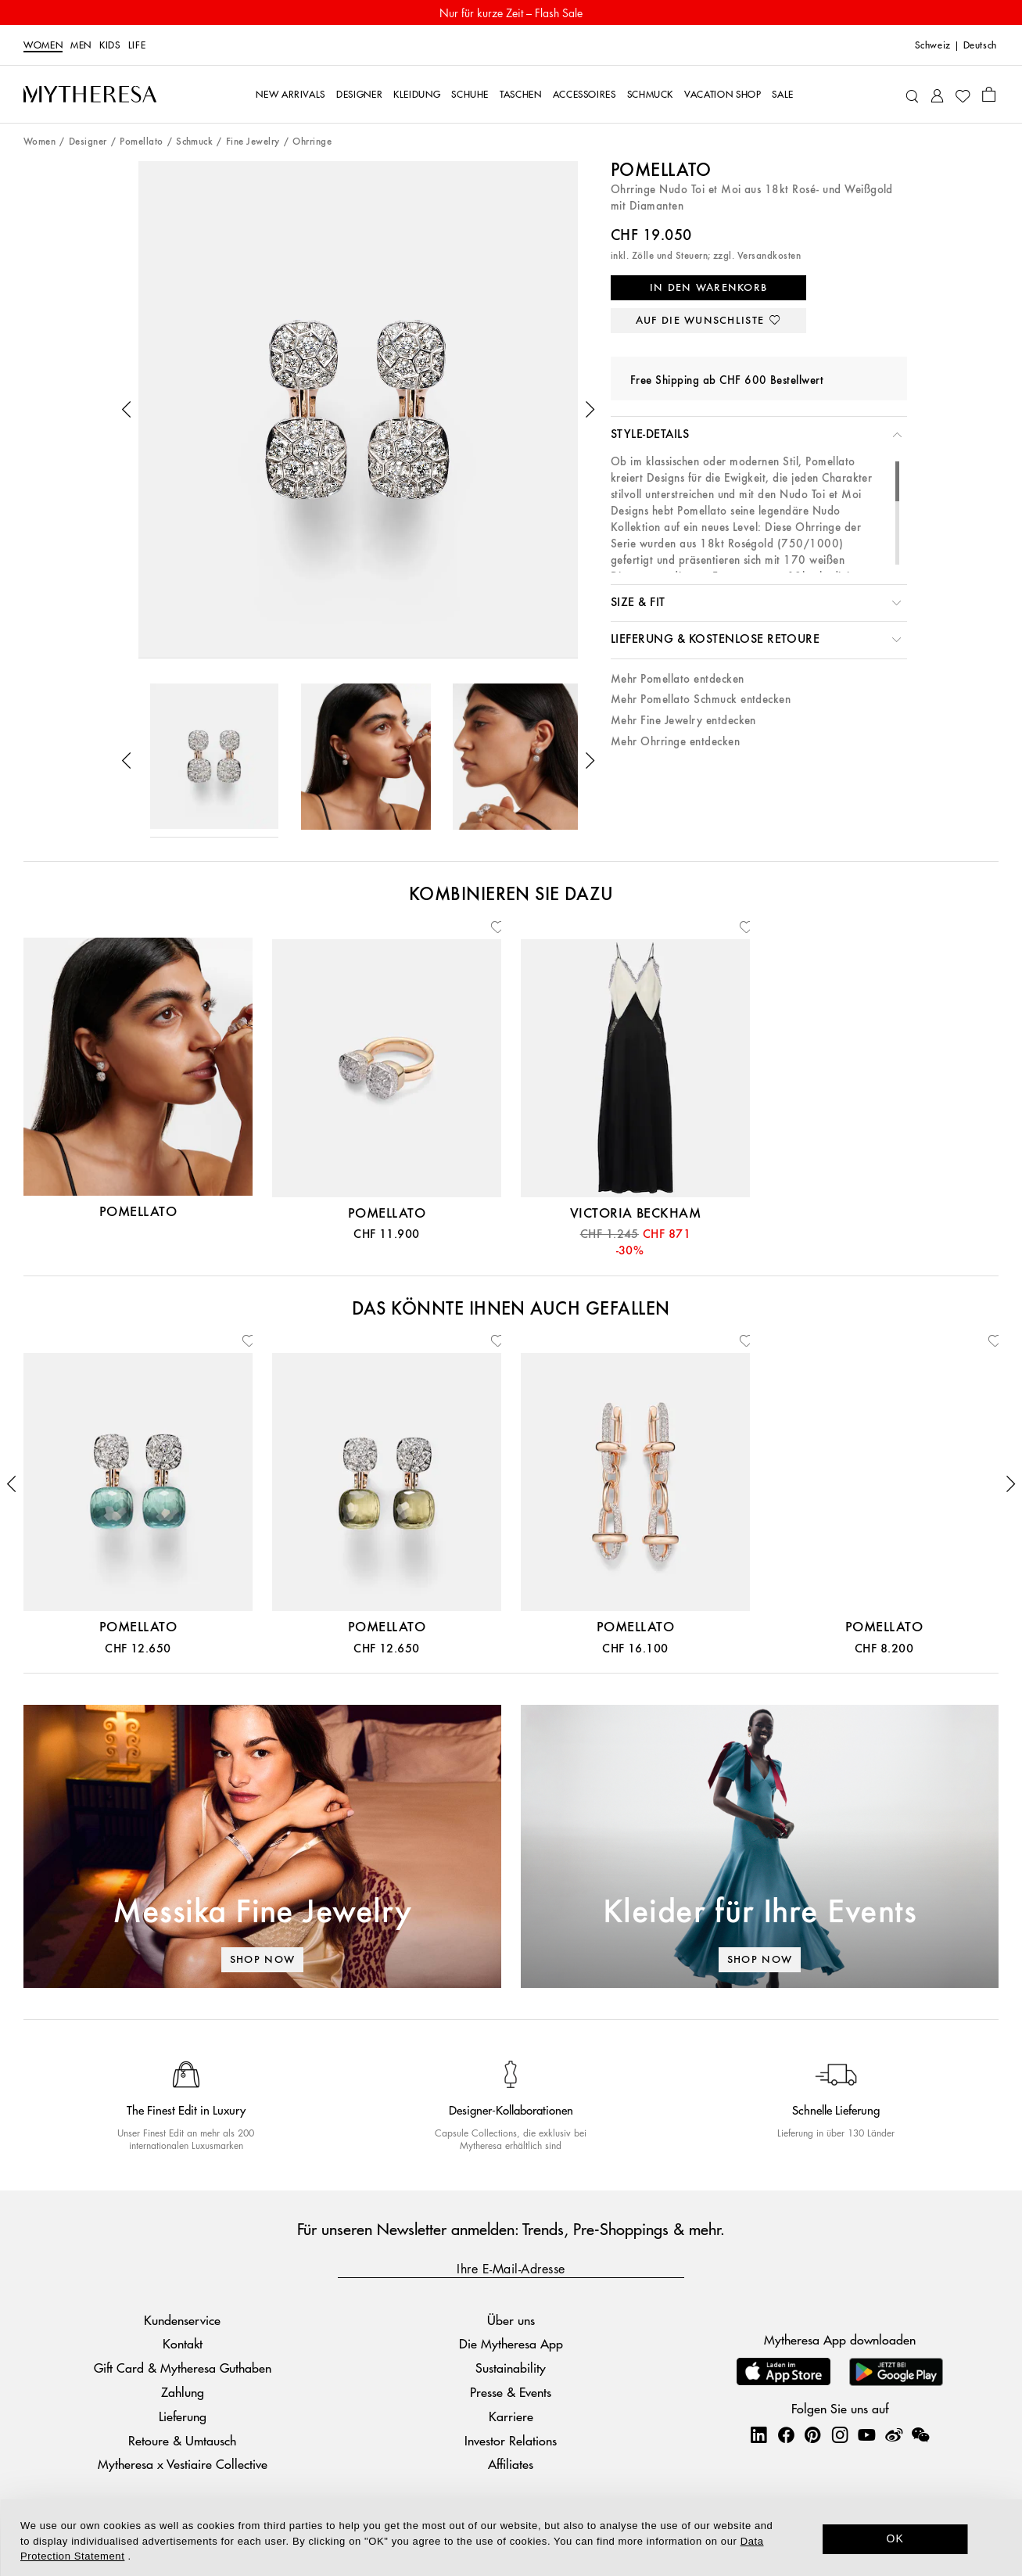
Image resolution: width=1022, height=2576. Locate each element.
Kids (109, 45)
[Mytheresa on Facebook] (785, 2434)
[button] (126, 409)
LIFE (137, 45)
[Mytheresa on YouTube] (866, 2434)
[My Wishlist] (962, 94)
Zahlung (182, 2392)
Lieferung (182, 2416)
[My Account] (937, 94)
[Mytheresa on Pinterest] (812, 2434)
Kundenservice (182, 2320)
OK (895, 2538)
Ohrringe (312, 142)
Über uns (511, 2320)
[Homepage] (89, 93)
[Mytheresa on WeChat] (920, 2434)
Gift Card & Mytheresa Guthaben (182, 2368)
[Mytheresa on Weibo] (893, 2434)
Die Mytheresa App (511, 2343)
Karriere (511, 2416)
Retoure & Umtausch (182, 2440)
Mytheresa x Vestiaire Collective (182, 2464)
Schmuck (194, 142)
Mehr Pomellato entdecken (677, 679)
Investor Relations (510, 2440)
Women (43, 45)
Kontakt (183, 2343)
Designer (88, 142)
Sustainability (510, 2368)
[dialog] (511, 2537)
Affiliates (510, 2464)
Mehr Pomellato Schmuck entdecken (701, 699)
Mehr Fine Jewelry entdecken (683, 721)
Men (80, 45)
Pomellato (141, 142)
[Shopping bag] (989, 94)
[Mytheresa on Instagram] (839, 2434)
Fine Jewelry (253, 142)
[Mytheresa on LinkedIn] (758, 2434)
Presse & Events (510, 2392)
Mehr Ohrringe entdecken (675, 742)
